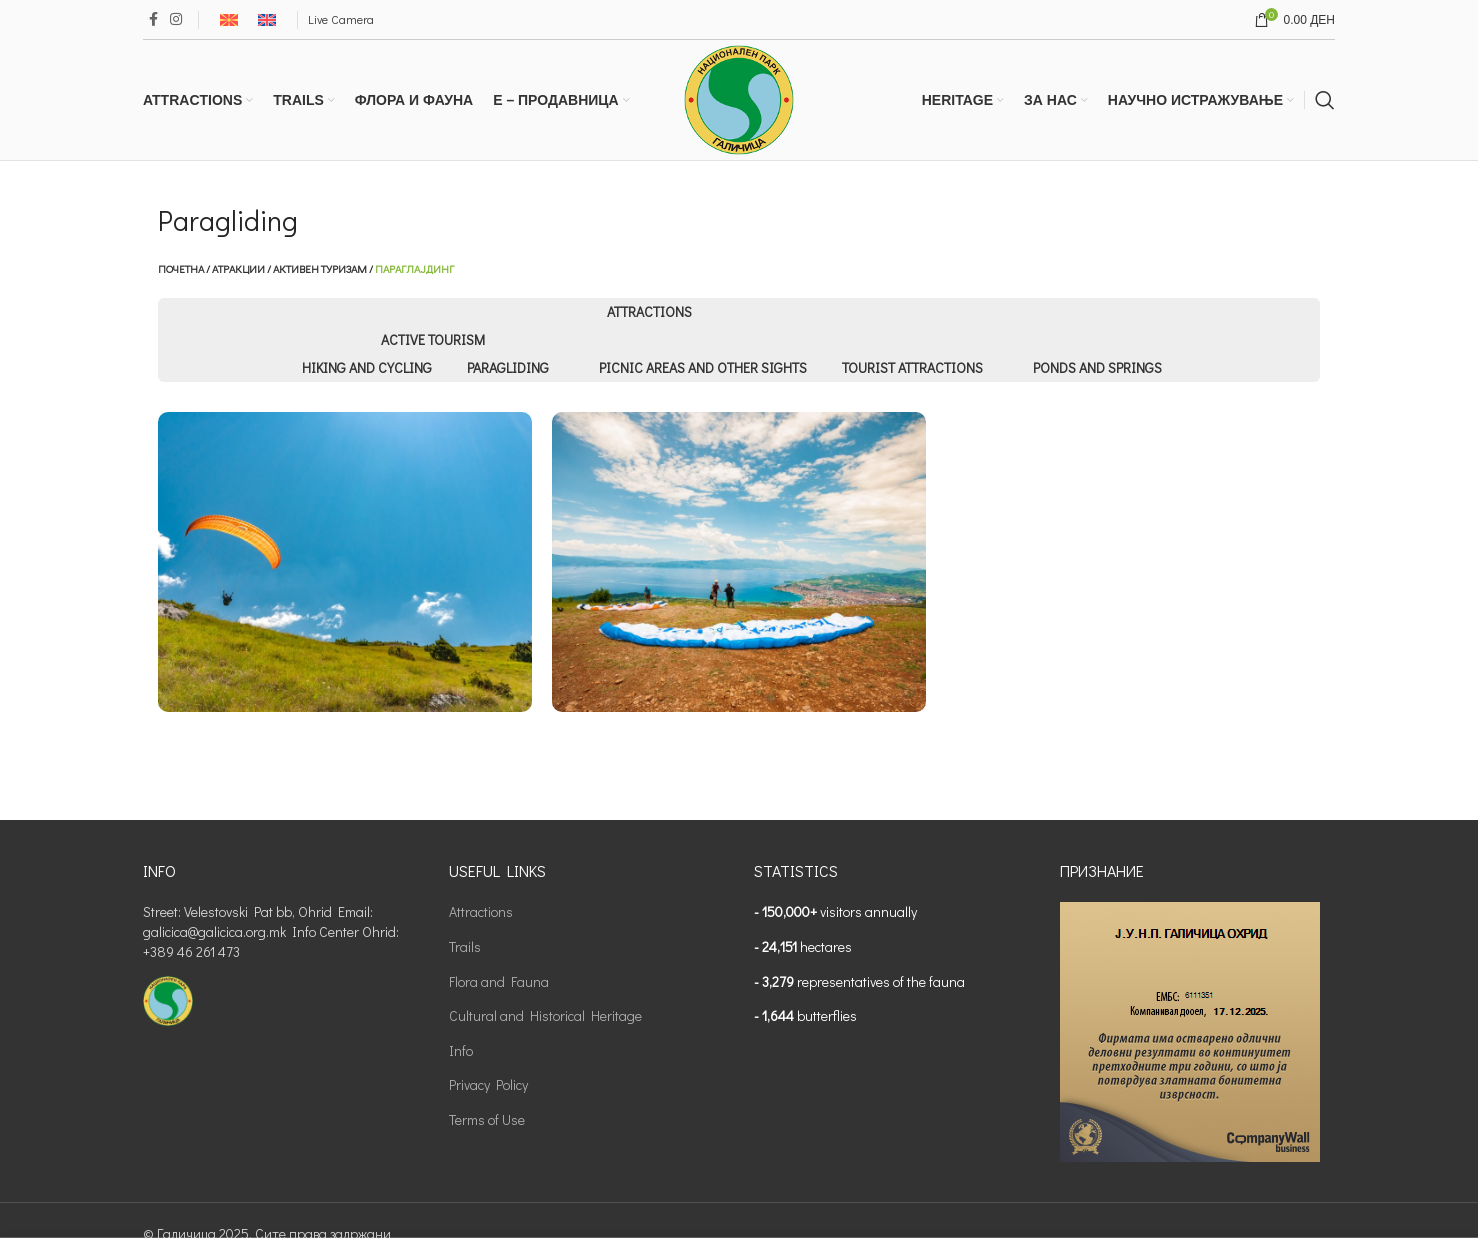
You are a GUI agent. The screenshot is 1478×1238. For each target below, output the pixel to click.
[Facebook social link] (153, 19)
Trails (465, 946)
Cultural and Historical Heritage (545, 1015)
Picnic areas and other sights (703, 367)
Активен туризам (320, 268)
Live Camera (341, 19)
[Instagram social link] (176, 19)
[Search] (1325, 100)
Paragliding (508, 367)
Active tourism (433, 339)
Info (461, 1050)
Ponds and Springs (1097, 367)
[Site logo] (739, 97)
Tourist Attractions (912, 367)
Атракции (238, 268)
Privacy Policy (488, 1084)
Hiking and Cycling (367, 367)
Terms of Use (487, 1119)
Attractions (649, 311)
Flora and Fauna (499, 981)
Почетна (181, 268)
